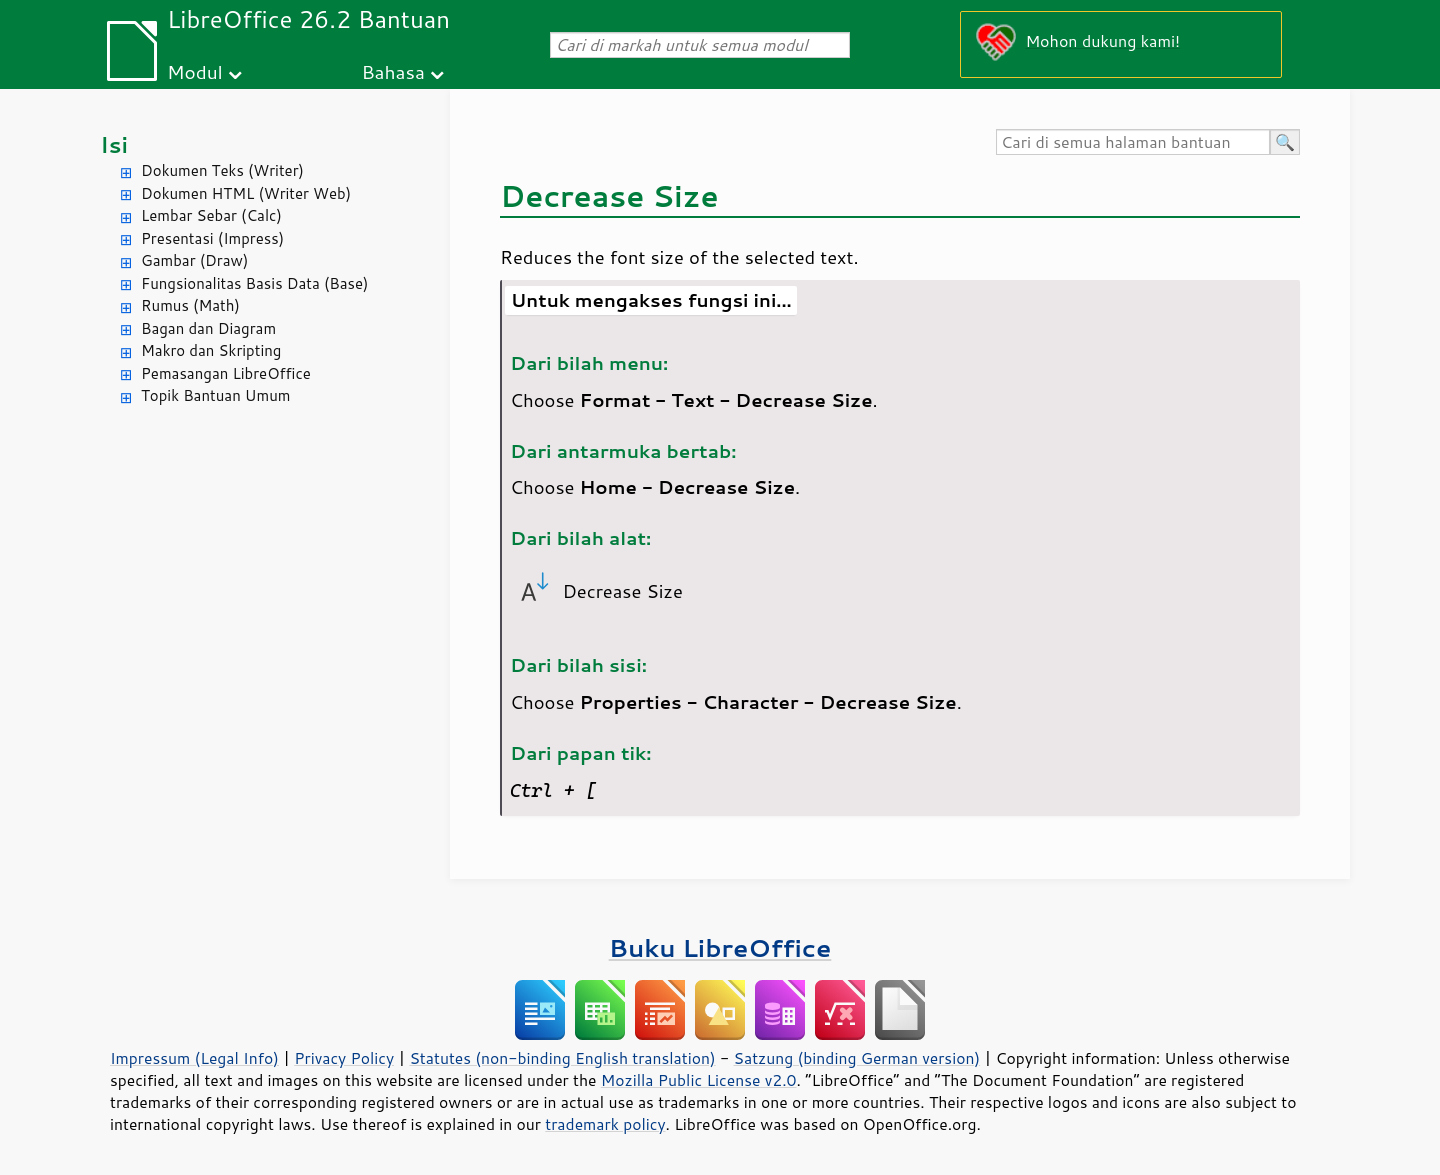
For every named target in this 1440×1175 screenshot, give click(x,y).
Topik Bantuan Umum (215, 395)
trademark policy (605, 1124)
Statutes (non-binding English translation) (562, 1058)
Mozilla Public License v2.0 (699, 1080)
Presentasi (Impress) (212, 238)
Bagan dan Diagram (208, 328)
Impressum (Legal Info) (194, 1058)
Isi (114, 144)
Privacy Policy (344, 1058)
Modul (195, 71)
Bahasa (392, 71)
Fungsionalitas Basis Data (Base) (255, 283)
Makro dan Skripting (211, 350)
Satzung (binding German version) (857, 1058)
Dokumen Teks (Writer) (222, 170)
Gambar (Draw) (194, 260)
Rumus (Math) (190, 305)
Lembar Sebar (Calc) (211, 215)
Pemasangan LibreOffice (226, 373)
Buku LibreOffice (720, 947)
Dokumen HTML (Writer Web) (246, 193)
